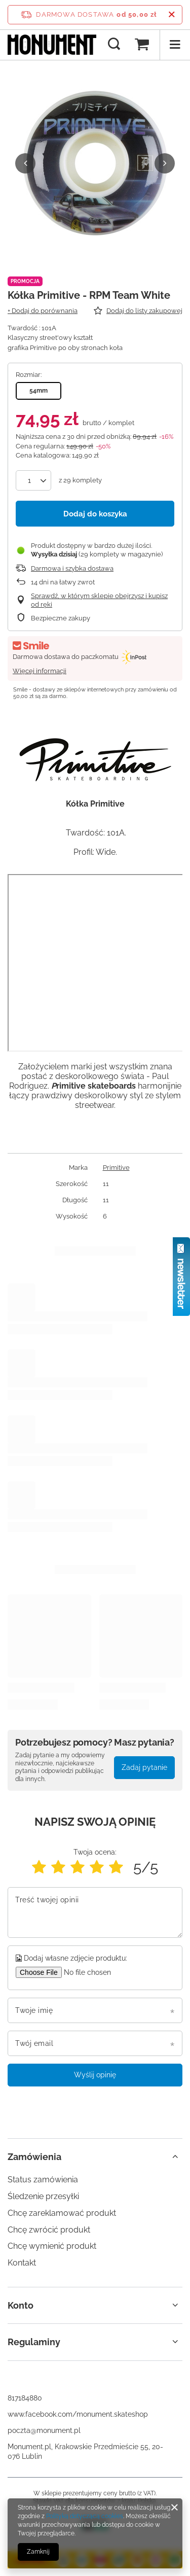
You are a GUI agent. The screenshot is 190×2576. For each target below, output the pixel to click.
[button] (25, 163)
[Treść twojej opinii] (95, 1912)
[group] (95, 163)
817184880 (25, 2398)
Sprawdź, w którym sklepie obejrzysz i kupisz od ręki (99, 600)
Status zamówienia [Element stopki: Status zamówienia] (43, 2179)
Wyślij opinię (95, 2075)
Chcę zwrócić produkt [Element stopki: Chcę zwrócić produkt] (49, 2230)
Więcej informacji (39, 671)
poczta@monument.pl (44, 2430)
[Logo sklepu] (52, 44)
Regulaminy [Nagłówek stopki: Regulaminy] (34, 2342)
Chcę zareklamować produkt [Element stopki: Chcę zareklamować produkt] (62, 2213)
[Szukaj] (114, 44)
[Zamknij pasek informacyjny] (171, 15)
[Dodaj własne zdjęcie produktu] (93, 1972)
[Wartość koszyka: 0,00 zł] (142, 44)
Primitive (116, 1167)
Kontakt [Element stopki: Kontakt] (22, 2263)
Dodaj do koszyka (95, 513)
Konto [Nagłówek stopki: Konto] (20, 2305)
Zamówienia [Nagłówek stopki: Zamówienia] (34, 2156)
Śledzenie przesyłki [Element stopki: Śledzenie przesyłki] (43, 2196)
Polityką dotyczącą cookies (84, 2516)
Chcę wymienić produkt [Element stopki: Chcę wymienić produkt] (52, 2246)
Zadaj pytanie (144, 1767)
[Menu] (175, 44)
